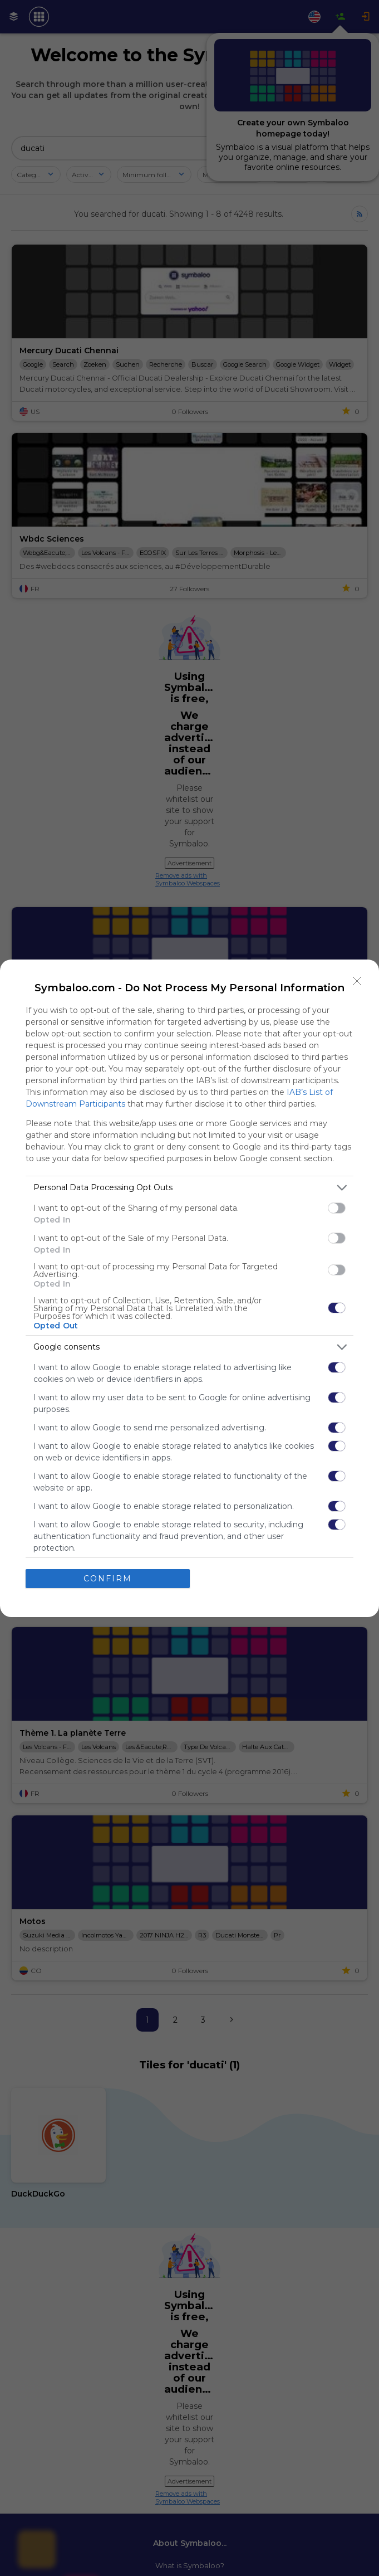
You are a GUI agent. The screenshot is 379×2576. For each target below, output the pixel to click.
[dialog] (189, 1288)
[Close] (357, 981)
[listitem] (189, 1187)
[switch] (337, 1208)
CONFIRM (107, 1579)
